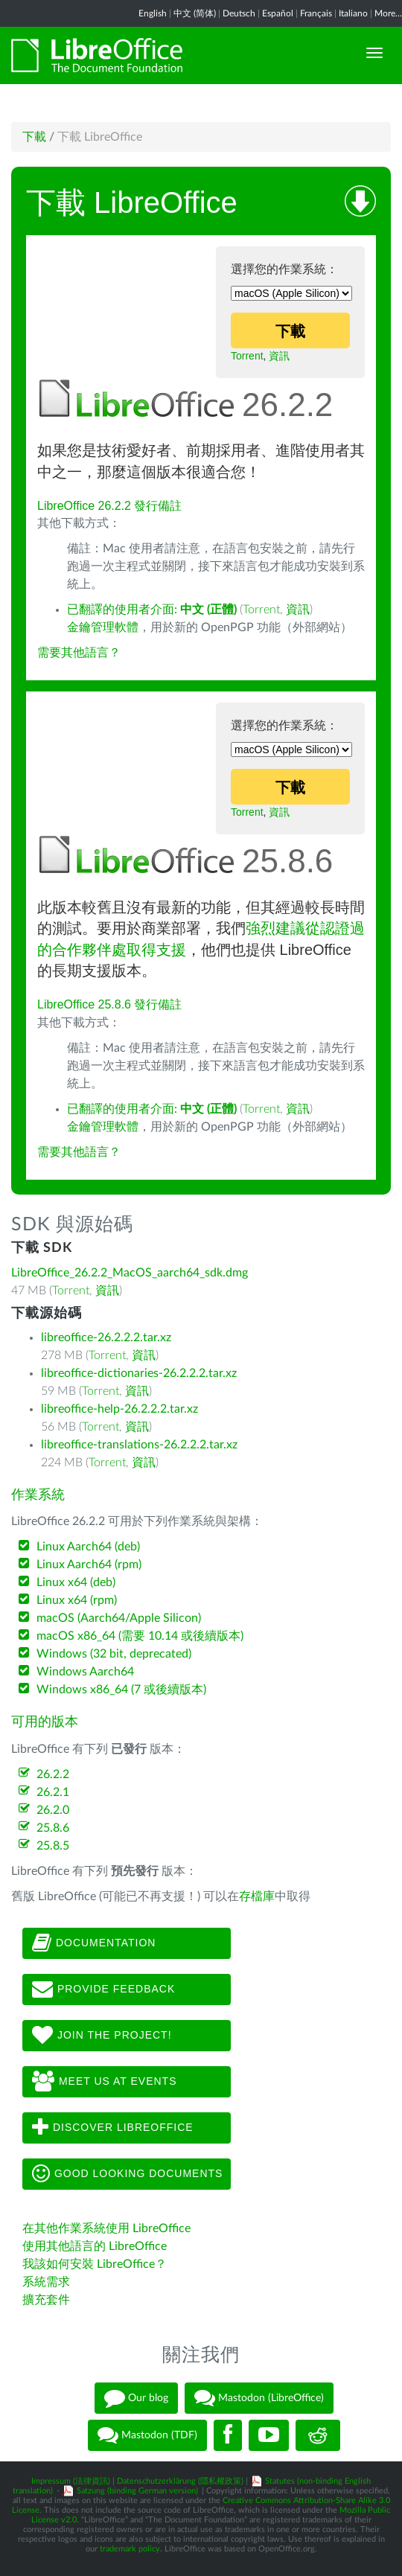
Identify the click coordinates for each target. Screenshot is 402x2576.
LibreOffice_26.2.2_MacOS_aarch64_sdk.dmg (129, 1273)
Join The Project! (102, 2035)
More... (388, 13)
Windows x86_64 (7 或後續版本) (121, 1690)
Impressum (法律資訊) (70, 2481)
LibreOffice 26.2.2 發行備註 (109, 505)
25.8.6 (52, 1828)
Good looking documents (127, 2174)
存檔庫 (257, 1896)
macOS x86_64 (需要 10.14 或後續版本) (139, 1636)
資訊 (279, 356)
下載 (34, 137)
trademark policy (130, 2549)
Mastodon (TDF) (147, 2435)
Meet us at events (104, 2081)
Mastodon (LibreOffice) (259, 2398)
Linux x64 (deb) (75, 1582)
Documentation (94, 1943)
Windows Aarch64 (85, 1672)
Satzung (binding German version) (137, 2491)
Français (316, 13)
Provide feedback (103, 1989)
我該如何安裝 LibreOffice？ (94, 2264)
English (152, 13)
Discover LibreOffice (113, 2128)
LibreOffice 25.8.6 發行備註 (109, 1004)
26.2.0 (52, 1810)
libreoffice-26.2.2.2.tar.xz (106, 1337)
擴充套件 (46, 2300)
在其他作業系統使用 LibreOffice (106, 2228)
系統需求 (46, 2282)
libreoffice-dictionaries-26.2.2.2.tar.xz (139, 1373)
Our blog (136, 2398)
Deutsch (239, 13)
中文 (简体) (194, 13)
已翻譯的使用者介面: (152, 610)
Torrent (247, 356)
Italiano (353, 13)
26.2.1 (52, 1792)
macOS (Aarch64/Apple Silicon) (118, 1618)
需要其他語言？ (79, 653)
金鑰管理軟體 (102, 627)
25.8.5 (52, 1846)
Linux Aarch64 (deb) (88, 1547)
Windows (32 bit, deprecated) (113, 1654)
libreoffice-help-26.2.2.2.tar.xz (119, 1409)
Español (277, 13)
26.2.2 (52, 1774)
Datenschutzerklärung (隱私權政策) (180, 2481)
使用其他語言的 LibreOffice (94, 2246)
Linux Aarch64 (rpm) (88, 1564)
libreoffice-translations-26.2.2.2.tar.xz (139, 1445)
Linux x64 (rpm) (76, 1600)
